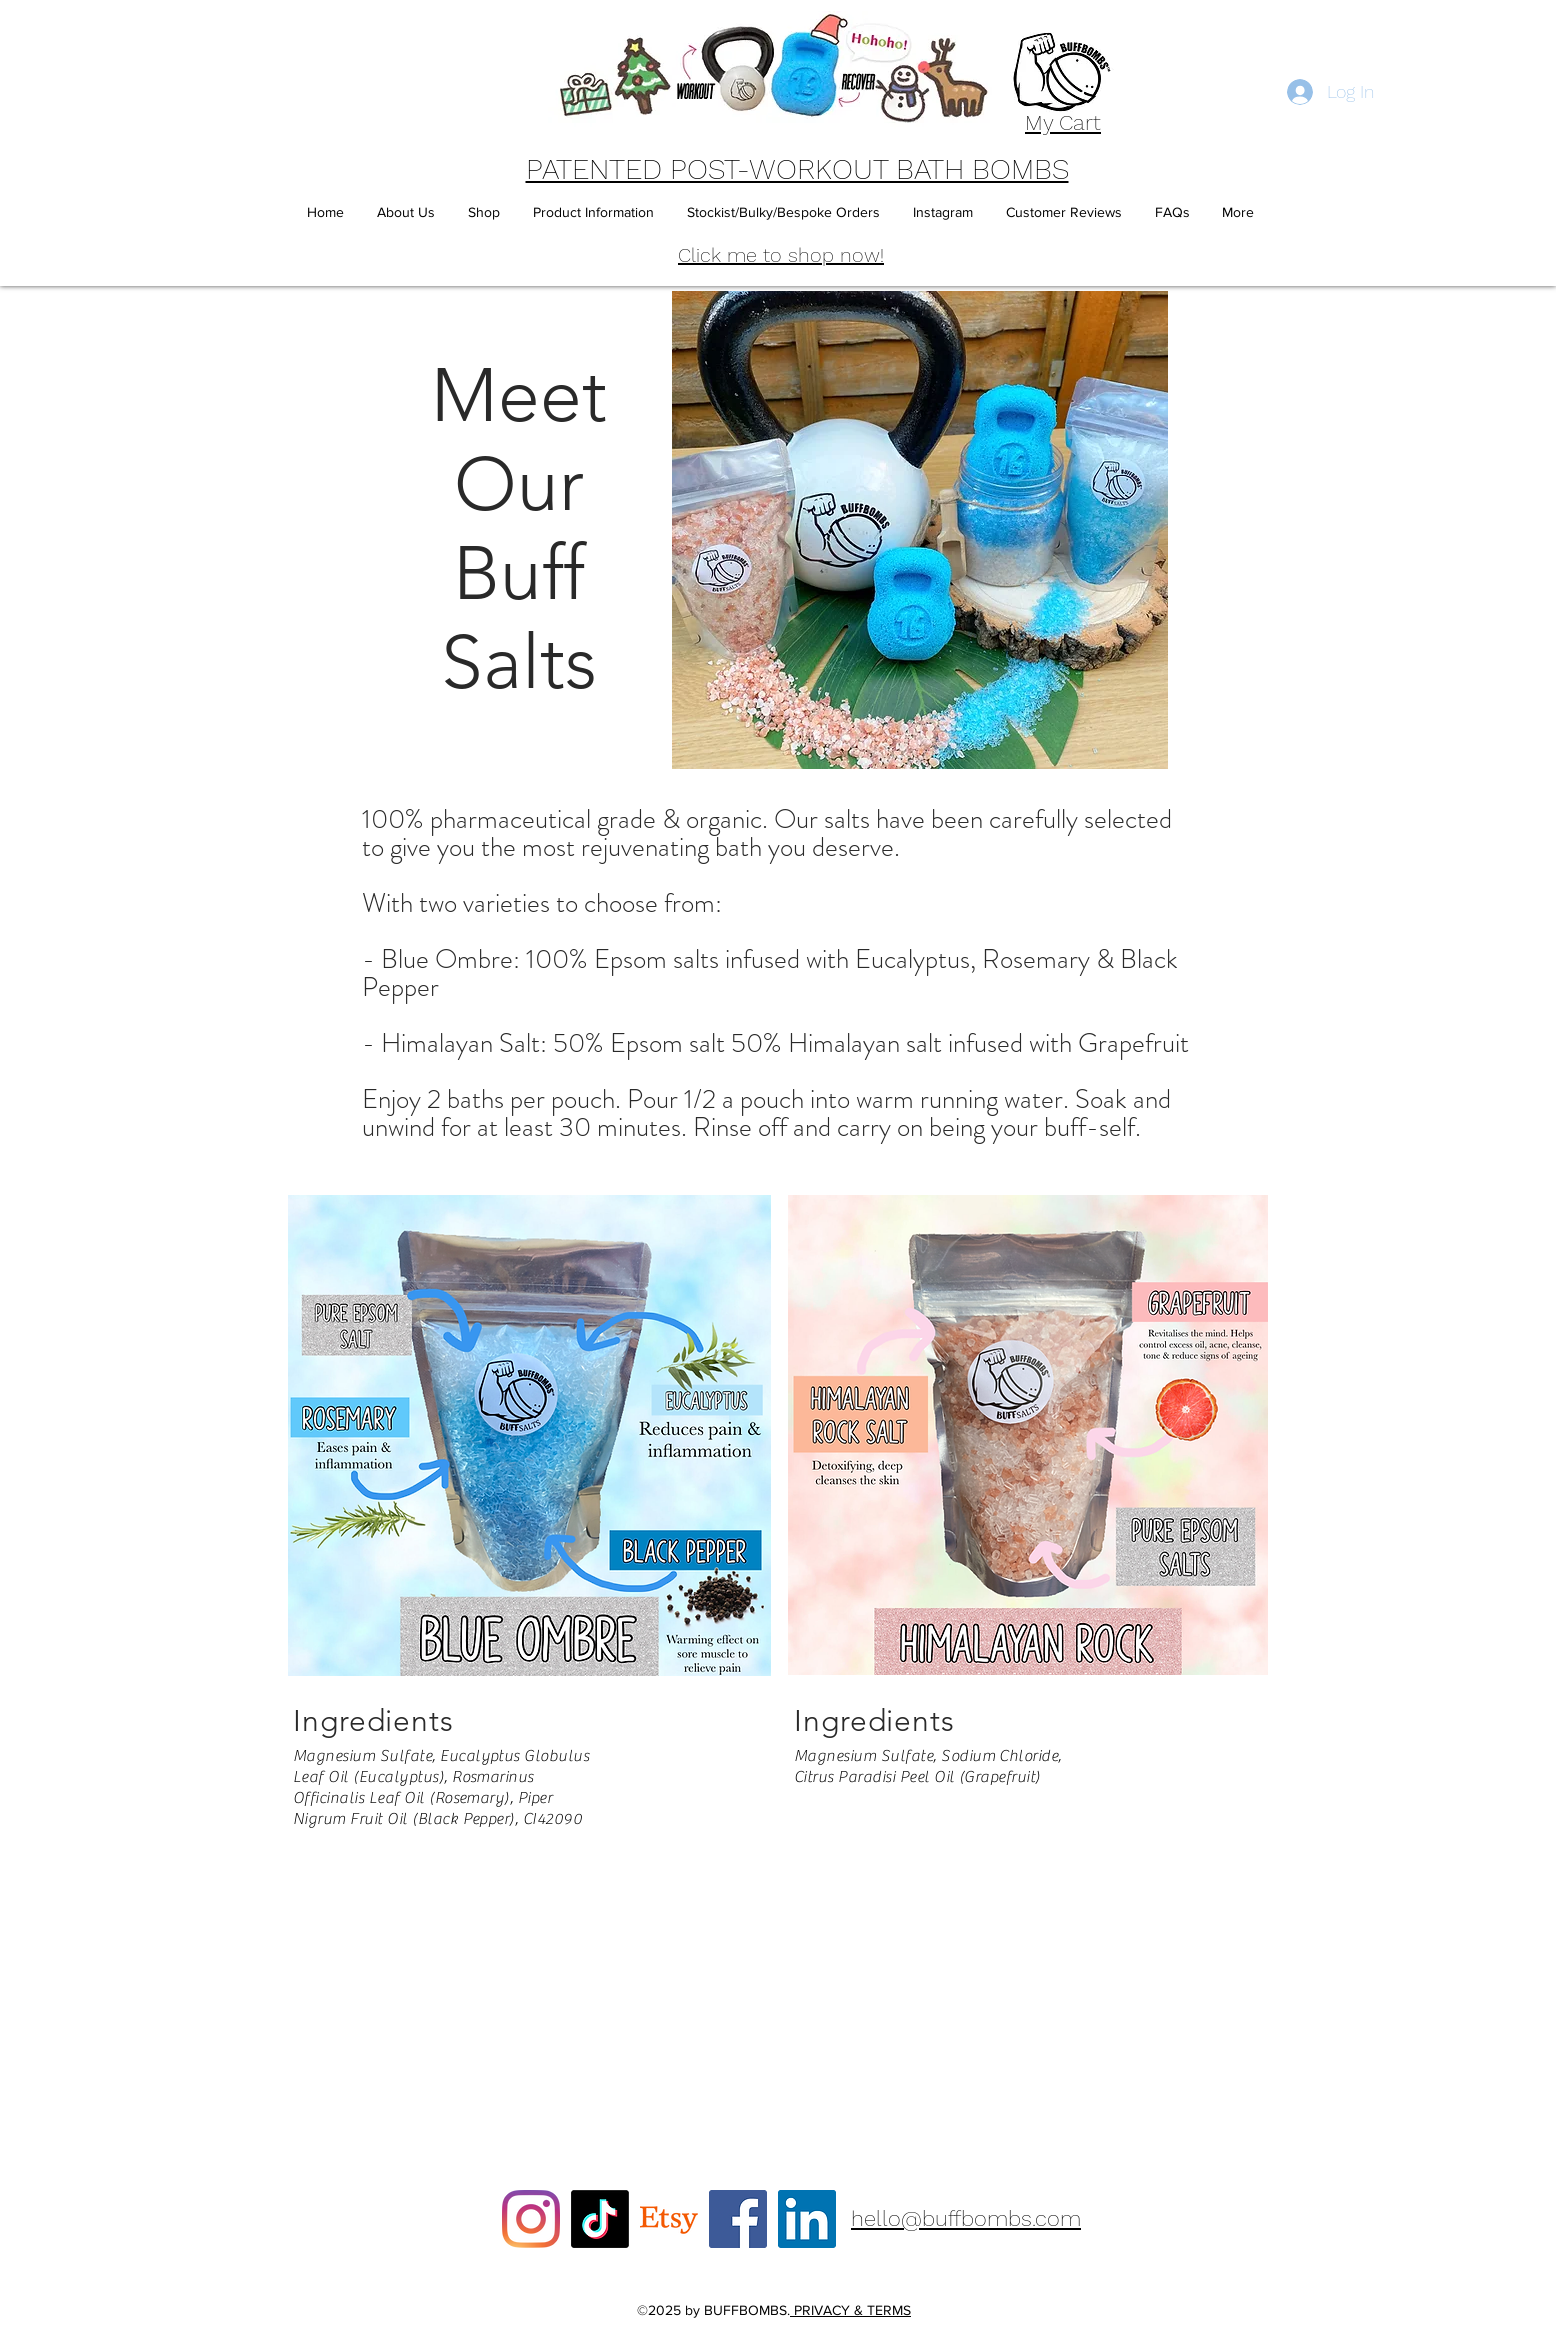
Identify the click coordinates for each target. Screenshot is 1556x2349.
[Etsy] (669, 2219)
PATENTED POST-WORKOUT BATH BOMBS (797, 169)
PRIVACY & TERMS (850, 2310)
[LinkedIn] (807, 2219)
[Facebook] (738, 2219)
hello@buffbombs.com (966, 2218)
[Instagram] (531, 2219)
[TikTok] (600, 2219)
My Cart (1063, 122)
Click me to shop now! (781, 255)
